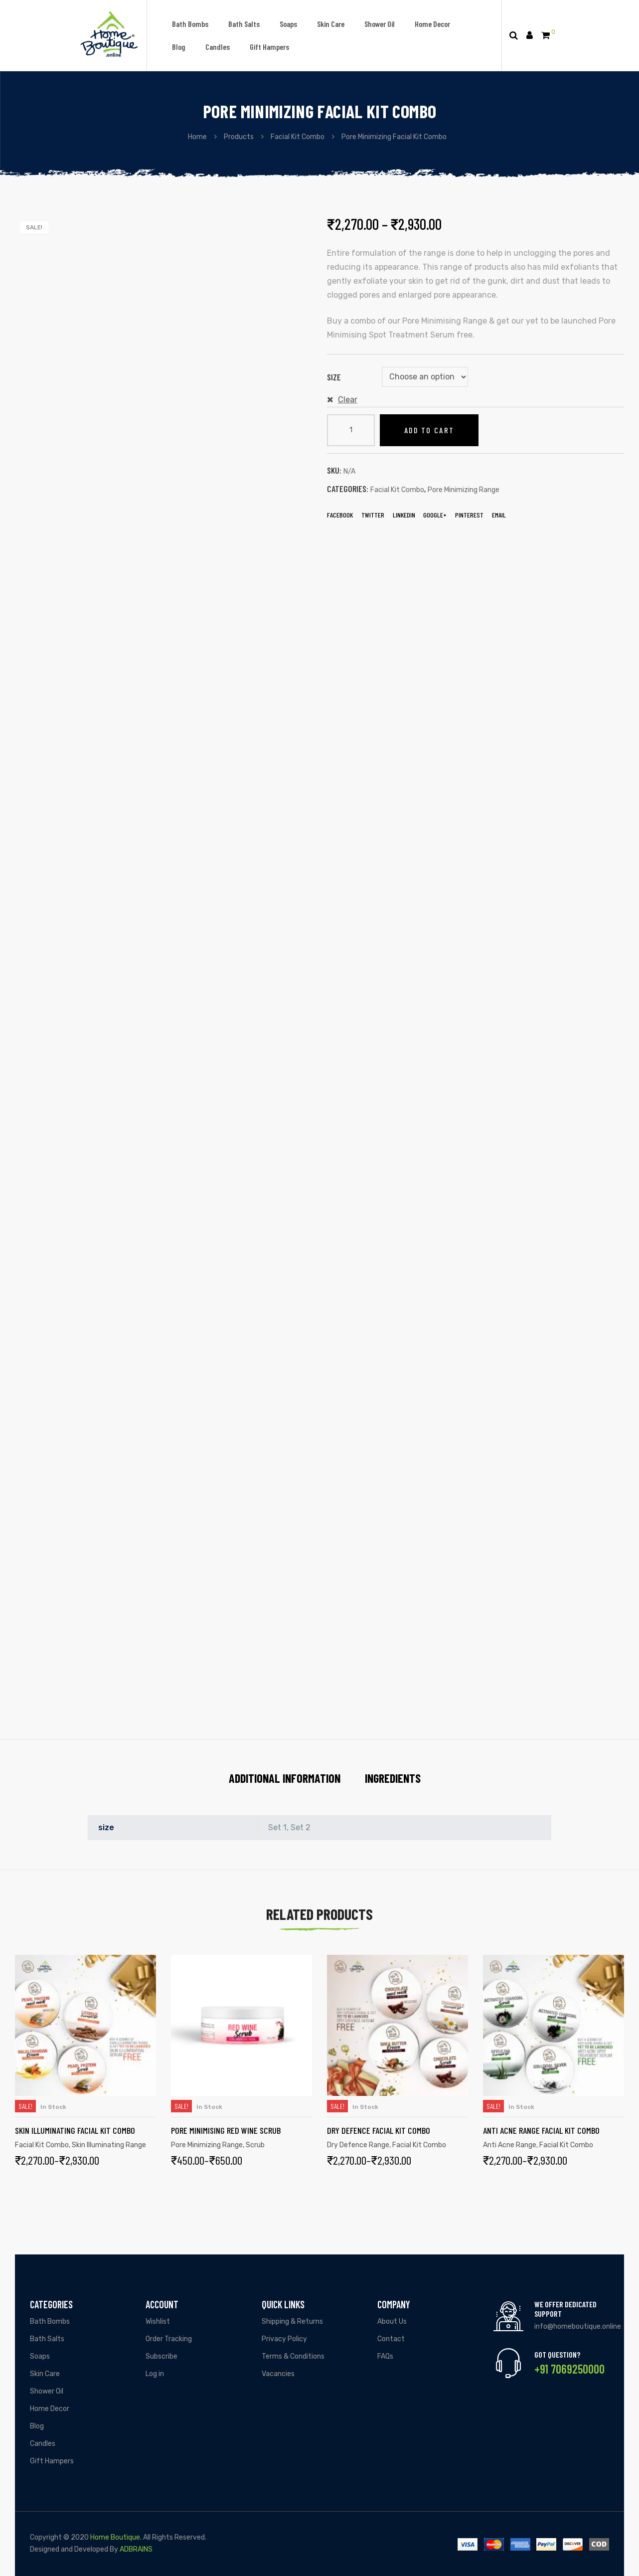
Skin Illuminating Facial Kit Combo (75, 2130)
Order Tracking (169, 2339)
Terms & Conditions (293, 2356)
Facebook (340, 515)
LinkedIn (404, 515)
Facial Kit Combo (397, 490)
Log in (155, 2374)
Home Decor (432, 23)
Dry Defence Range (358, 2145)
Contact (391, 2339)
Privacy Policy (284, 2339)
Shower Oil (379, 23)
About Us (392, 2321)
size (334, 376)
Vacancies (278, 2374)
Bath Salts (244, 23)
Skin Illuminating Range (109, 2145)
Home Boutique (115, 2537)
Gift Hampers (269, 46)
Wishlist (158, 2321)
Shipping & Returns (292, 2321)
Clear (347, 399)
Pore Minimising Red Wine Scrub (226, 2130)
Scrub (255, 2145)
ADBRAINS (136, 2549)
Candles (217, 46)
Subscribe (161, 2356)
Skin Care (330, 23)
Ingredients (393, 1778)
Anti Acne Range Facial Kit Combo (541, 2130)
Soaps (288, 23)
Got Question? (557, 2354)
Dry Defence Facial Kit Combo (378, 2130)
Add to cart (429, 430)
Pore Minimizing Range (463, 490)
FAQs (385, 2356)
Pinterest (469, 515)
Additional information (284, 1778)
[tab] (284, 1778)
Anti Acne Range (509, 2145)
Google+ (435, 515)
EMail (499, 515)
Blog (178, 46)
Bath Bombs (190, 23)
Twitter (372, 515)
